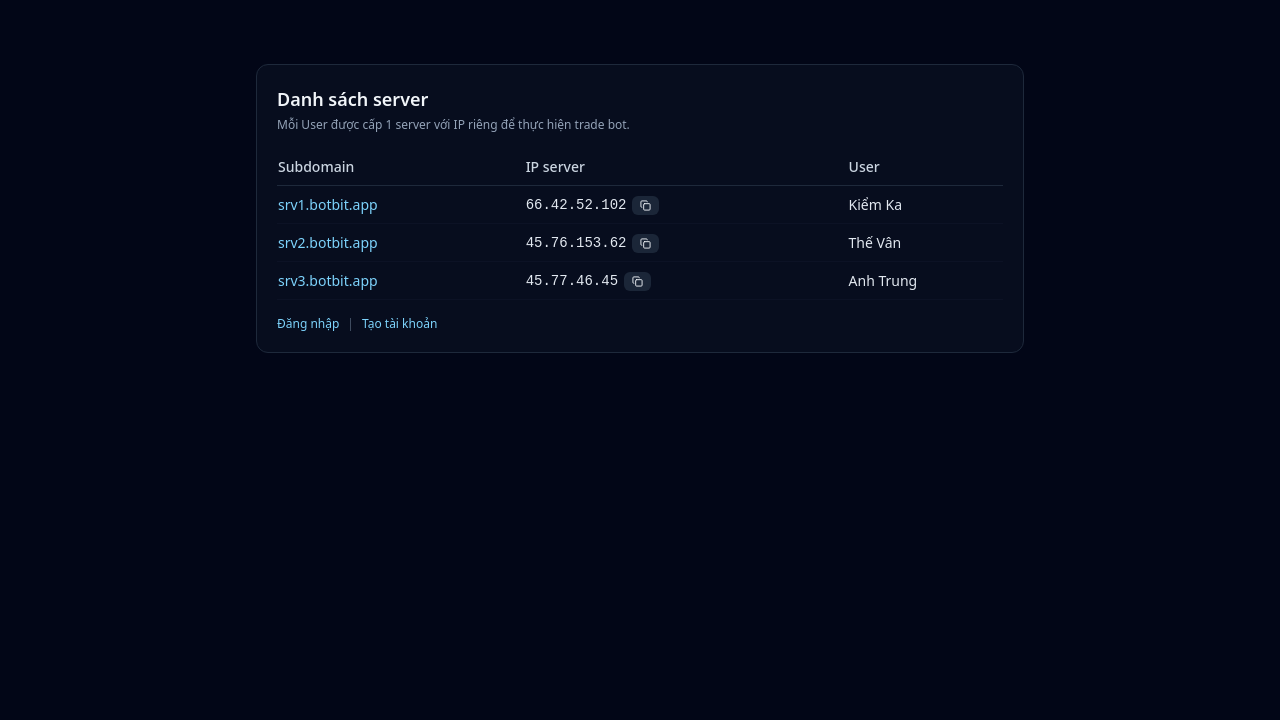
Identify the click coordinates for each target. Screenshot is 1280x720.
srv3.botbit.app (328, 280)
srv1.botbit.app (328, 204)
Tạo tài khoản (399, 323)
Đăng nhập (308, 323)
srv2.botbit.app (328, 242)
